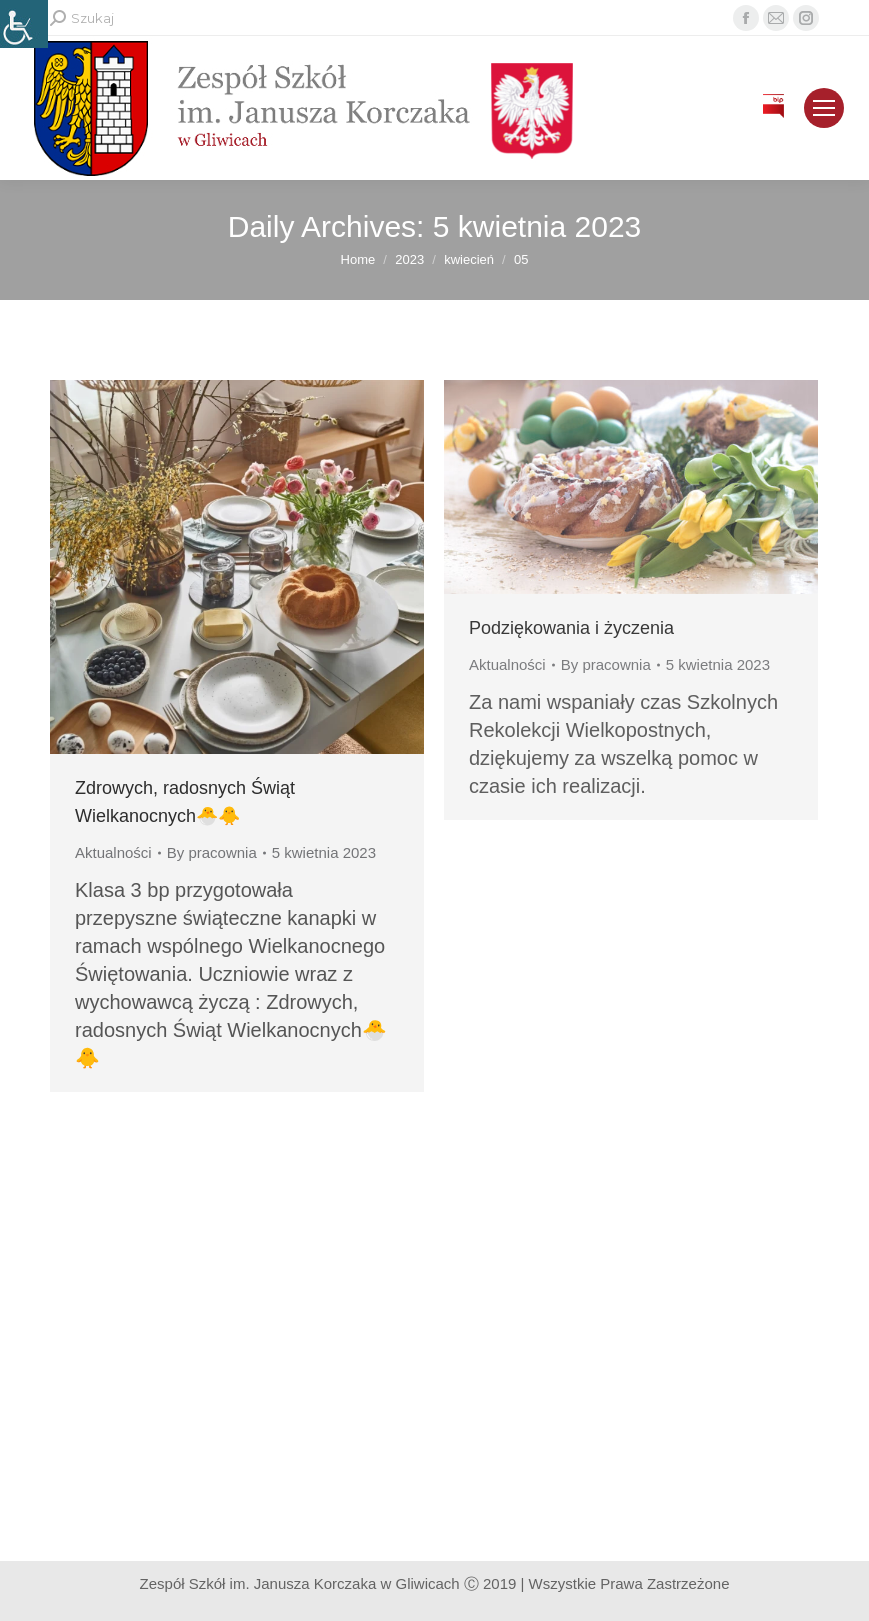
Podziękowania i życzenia (571, 628)
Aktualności (113, 852)
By (212, 852)
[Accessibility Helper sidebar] (24, 24)
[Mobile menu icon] (824, 108)
